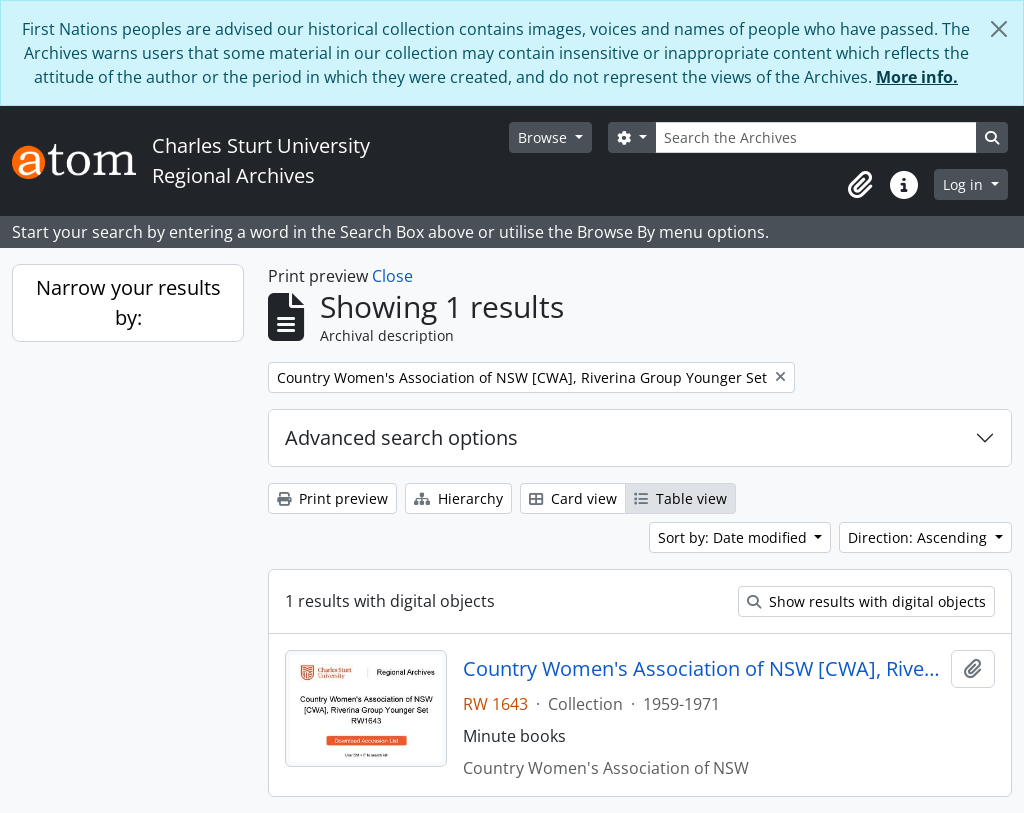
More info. (917, 77)
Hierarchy (458, 498)
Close (392, 276)
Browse (544, 137)
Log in (965, 184)
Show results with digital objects (866, 601)
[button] (860, 185)
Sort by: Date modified (734, 537)
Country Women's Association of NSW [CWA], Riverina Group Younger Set (703, 669)
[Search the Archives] (816, 137)
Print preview (332, 498)
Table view (680, 498)
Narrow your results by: (128, 302)
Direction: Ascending (919, 537)
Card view (573, 498)
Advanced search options (401, 437)
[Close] (999, 29)
